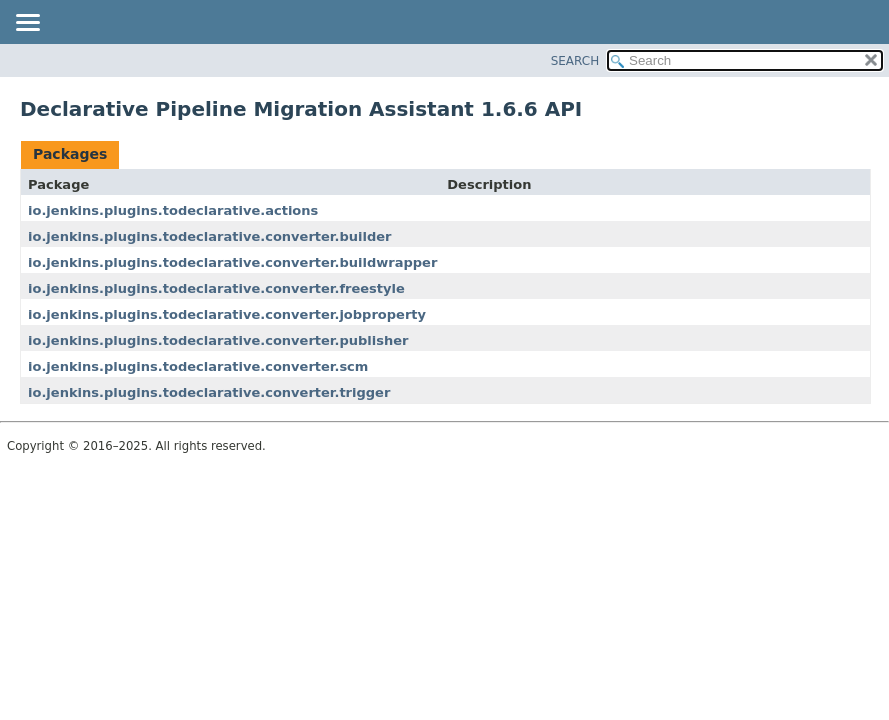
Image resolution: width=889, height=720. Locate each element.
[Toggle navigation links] (27, 24)
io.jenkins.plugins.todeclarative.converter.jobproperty (227, 314)
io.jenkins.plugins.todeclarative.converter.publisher (218, 340)
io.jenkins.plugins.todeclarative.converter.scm (198, 366)
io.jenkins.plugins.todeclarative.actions (173, 210)
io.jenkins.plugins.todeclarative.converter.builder (209, 236)
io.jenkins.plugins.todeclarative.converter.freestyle (216, 288)
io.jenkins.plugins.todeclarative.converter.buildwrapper (232, 262)
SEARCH (575, 61)
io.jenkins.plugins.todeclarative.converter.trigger (209, 392)
